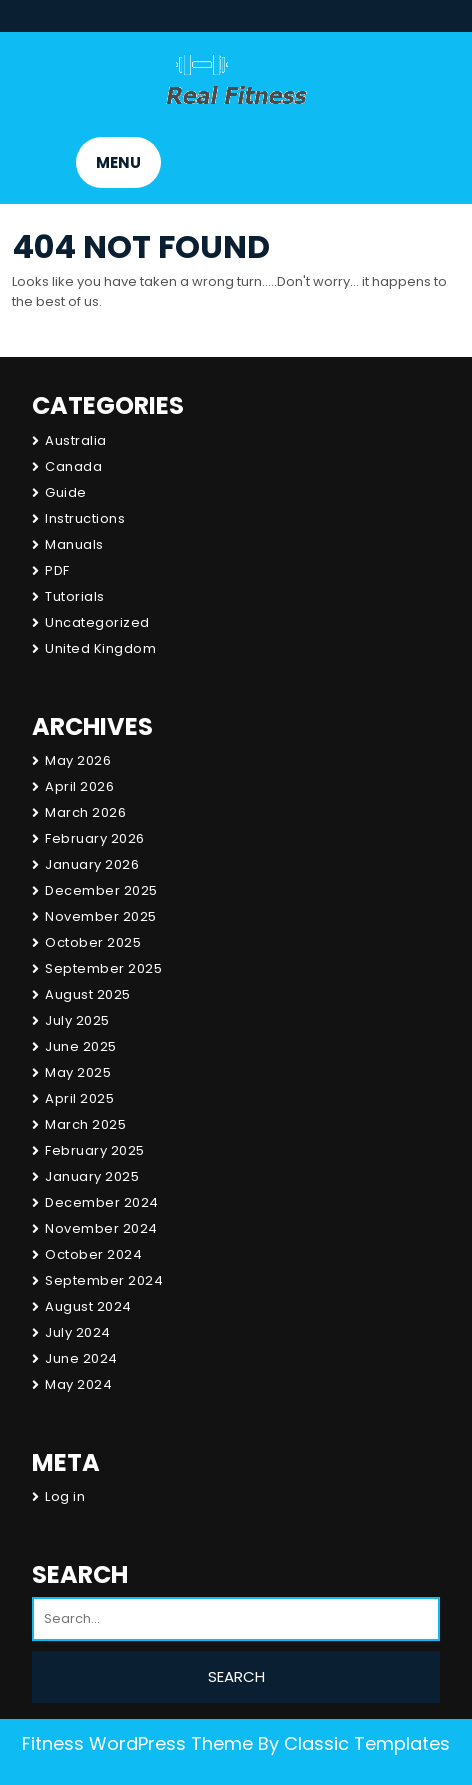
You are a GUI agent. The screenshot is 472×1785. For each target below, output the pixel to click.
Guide (66, 492)
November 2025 (101, 916)
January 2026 (92, 864)
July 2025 (77, 1020)
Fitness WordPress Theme (137, 1743)
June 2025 (81, 1046)
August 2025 (88, 994)
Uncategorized (97, 622)
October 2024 (93, 1254)
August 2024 (88, 1306)
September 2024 (104, 1280)
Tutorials (75, 596)
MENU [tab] (118, 162)
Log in (65, 1496)
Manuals (74, 544)
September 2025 (103, 968)
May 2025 (78, 1072)
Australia (76, 440)
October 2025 (93, 942)
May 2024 (78, 1384)
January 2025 (92, 1176)
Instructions (85, 518)
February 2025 (95, 1150)
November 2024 (101, 1228)
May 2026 (78, 760)
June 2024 (81, 1358)
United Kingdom (100, 648)
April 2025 (79, 1098)
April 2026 (79, 786)
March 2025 (85, 1124)
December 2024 (102, 1202)
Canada (73, 466)
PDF (57, 570)
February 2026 (95, 838)
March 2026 (85, 812)
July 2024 (78, 1332)
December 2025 (101, 890)
